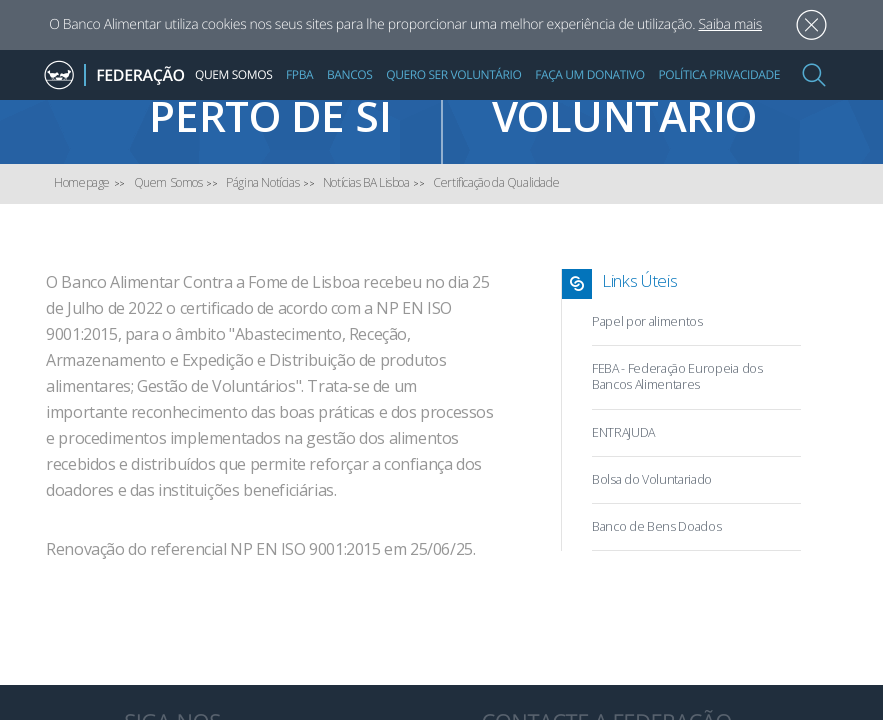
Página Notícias (262, 182)
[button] (814, 75)
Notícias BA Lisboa (366, 182)
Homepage (82, 182)
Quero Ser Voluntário (453, 74)
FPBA (299, 74)
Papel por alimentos (647, 321)
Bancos (349, 74)
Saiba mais (730, 24)
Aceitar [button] (811, 25)
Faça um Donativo (589, 74)
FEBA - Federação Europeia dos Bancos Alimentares (677, 376)
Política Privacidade (719, 74)
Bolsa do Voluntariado (652, 479)
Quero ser (663, 105)
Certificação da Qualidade (496, 182)
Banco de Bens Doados (657, 526)
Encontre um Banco (221, 105)
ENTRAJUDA (623, 432)
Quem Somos (233, 74)
